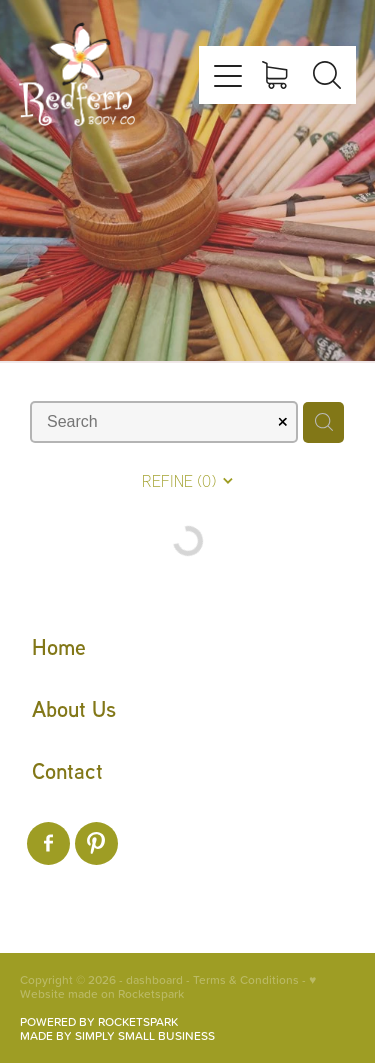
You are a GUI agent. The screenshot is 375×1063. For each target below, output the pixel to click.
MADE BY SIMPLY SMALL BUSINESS (117, 1035)
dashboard (154, 979)
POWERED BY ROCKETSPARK (99, 1021)
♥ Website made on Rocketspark (168, 986)
